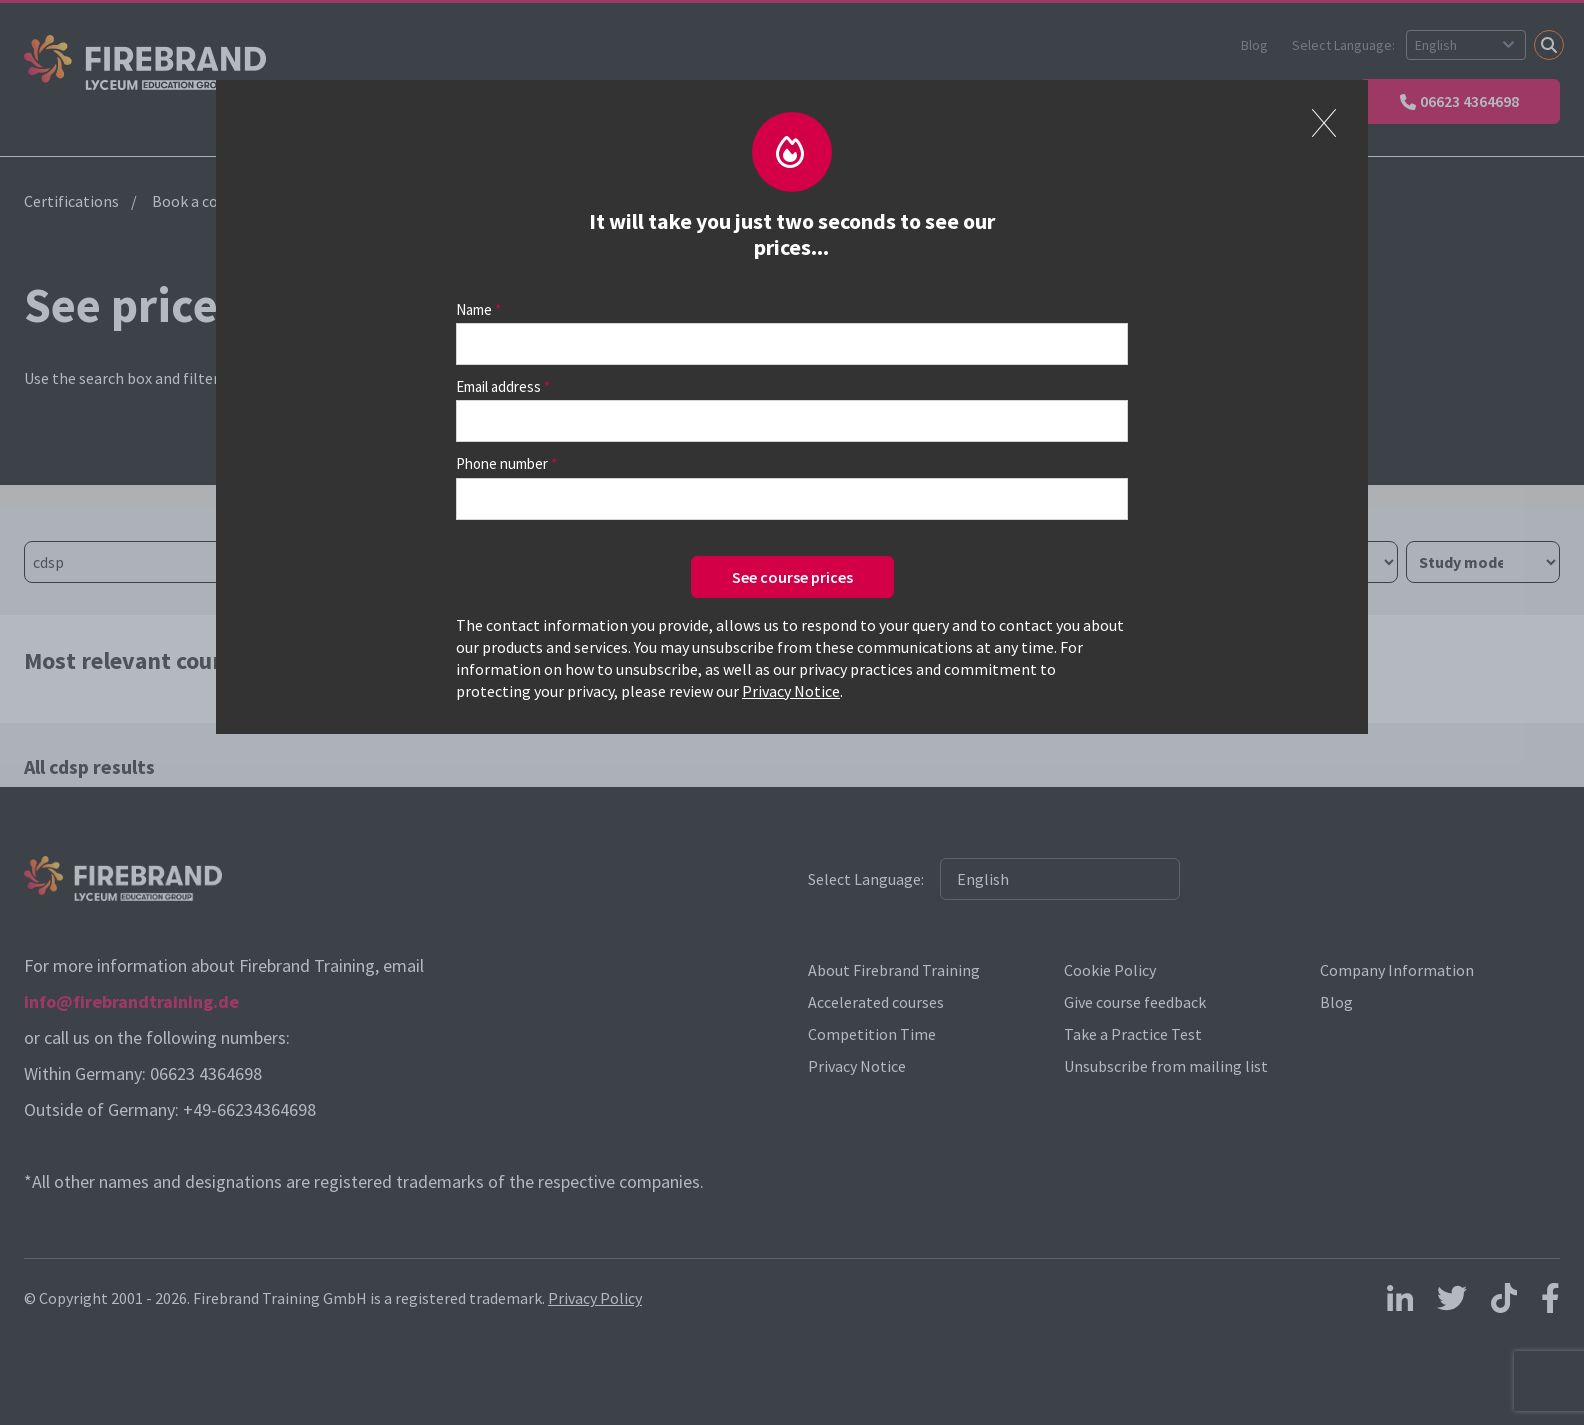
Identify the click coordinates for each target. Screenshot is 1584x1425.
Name (474, 309)
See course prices (792, 577)
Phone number (502, 463)
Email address (498, 386)
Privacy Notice (791, 691)
